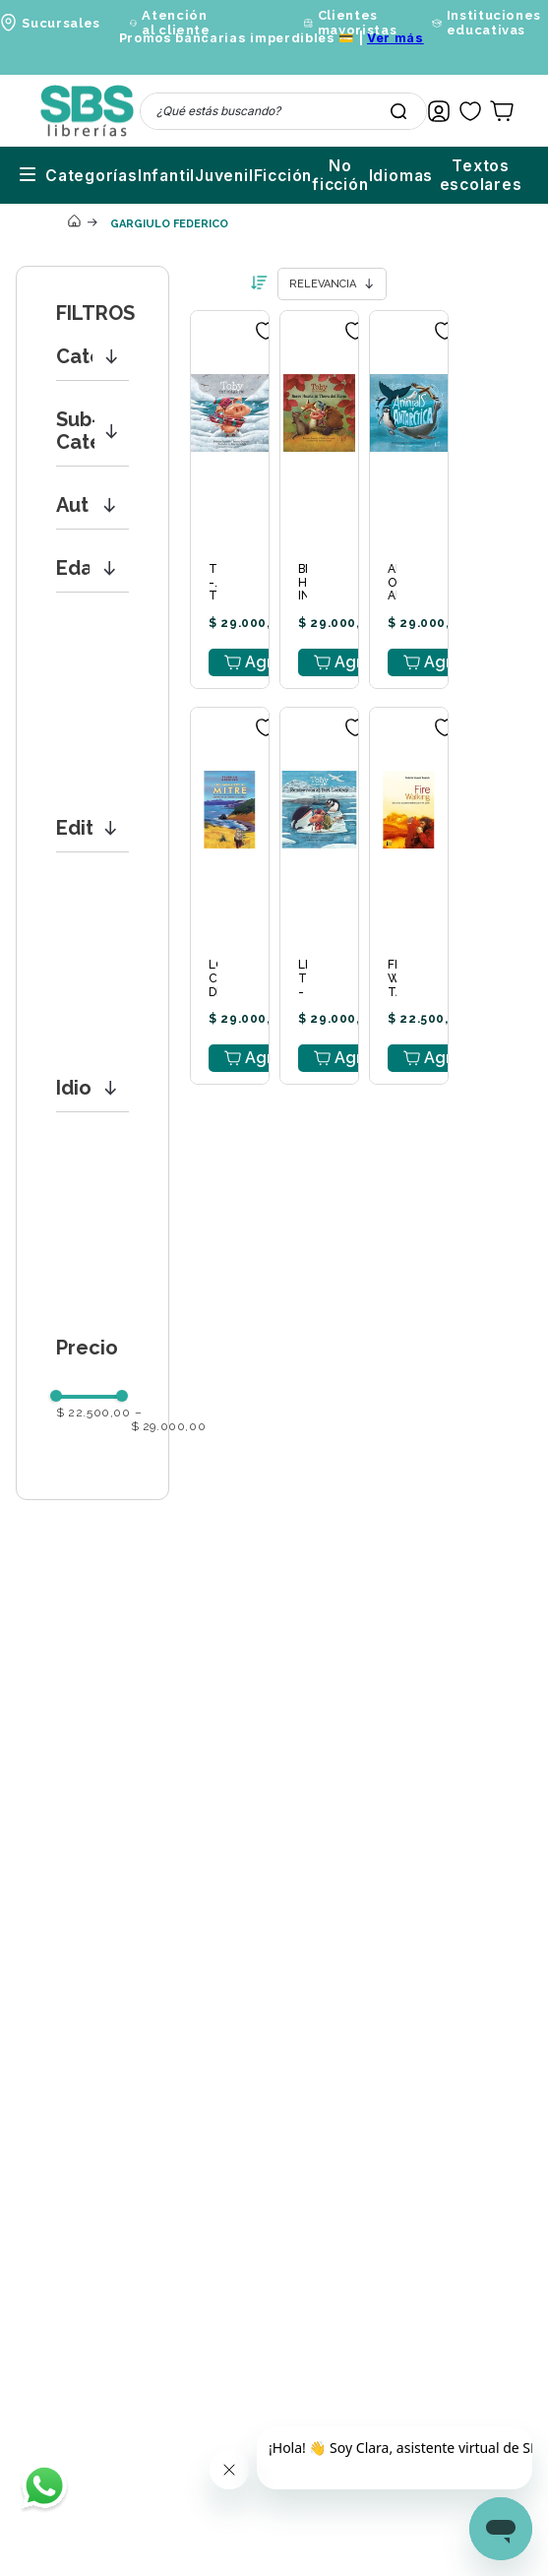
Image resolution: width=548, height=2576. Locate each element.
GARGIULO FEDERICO (169, 205)
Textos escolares (455, 166)
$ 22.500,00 (93, 1394)
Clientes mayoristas (357, 22)
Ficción (184, 166)
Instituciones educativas (494, 22)
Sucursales (61, 23)
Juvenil (120, 166)
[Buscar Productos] (398, 111)
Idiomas (344, 166)
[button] (92, 338)
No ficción (262, 166)
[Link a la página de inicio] (74, 204)
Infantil (55, 166)
